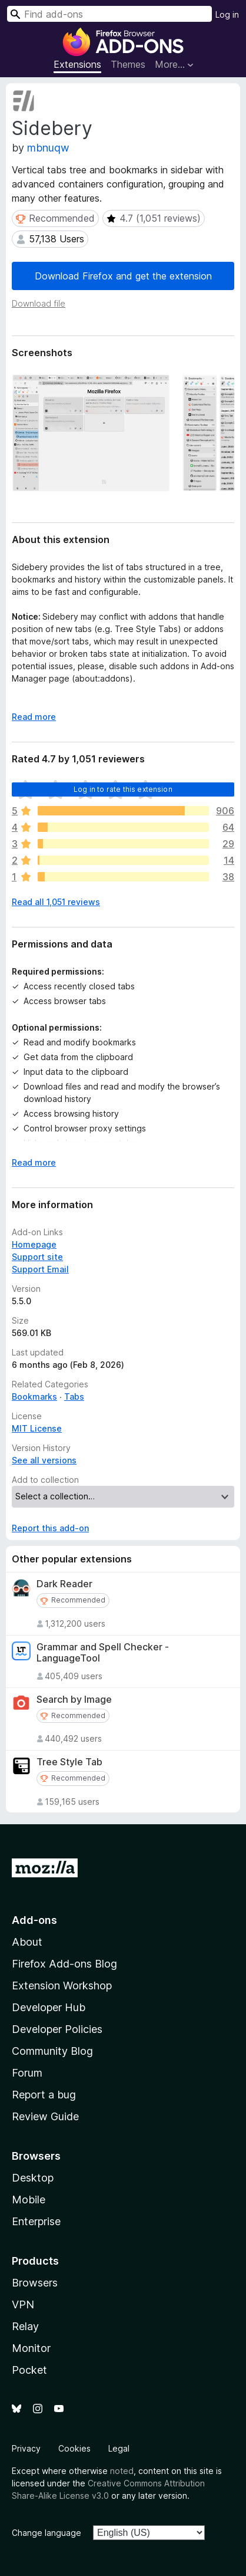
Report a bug (44, 2094)
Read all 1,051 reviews (56, 902)
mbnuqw (48, 148)
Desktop (33, 2178)
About (27, 1942)
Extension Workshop (62, 1985)
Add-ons (34, 1920)
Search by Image (74, 1699)
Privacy (26, 2448)
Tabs (74, 1396)
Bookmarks (34, 1396)
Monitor (31, 2348)
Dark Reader (64, 1584)
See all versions (44, 1460)
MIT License (37, 1428)
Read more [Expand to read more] (34, 717)
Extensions (77, 64)
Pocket (29, 2370)
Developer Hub (48, 2007)
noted (122, 2471)
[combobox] (109, 14)
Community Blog (52, 2051)
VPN (23, 2304)
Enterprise (36, 2221)
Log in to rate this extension (123, 789)
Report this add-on (50, 1528)
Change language (46, 2533)
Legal (118, 2448)
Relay (25, 2326)
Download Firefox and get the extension (123, 276)
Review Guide (45, 2116)
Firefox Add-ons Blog (64, 1964)
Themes (128, 64)
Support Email (40, 1269)
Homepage (34, 1244)
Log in (227, 14)
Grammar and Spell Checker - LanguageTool (102, 1652)
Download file (38, 303)
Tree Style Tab (69, 1762)
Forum (27, 2073)
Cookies (74, 2448)
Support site (37, 1257)
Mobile (28, 2199)
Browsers (35, 2282)
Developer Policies (57, 2029)
